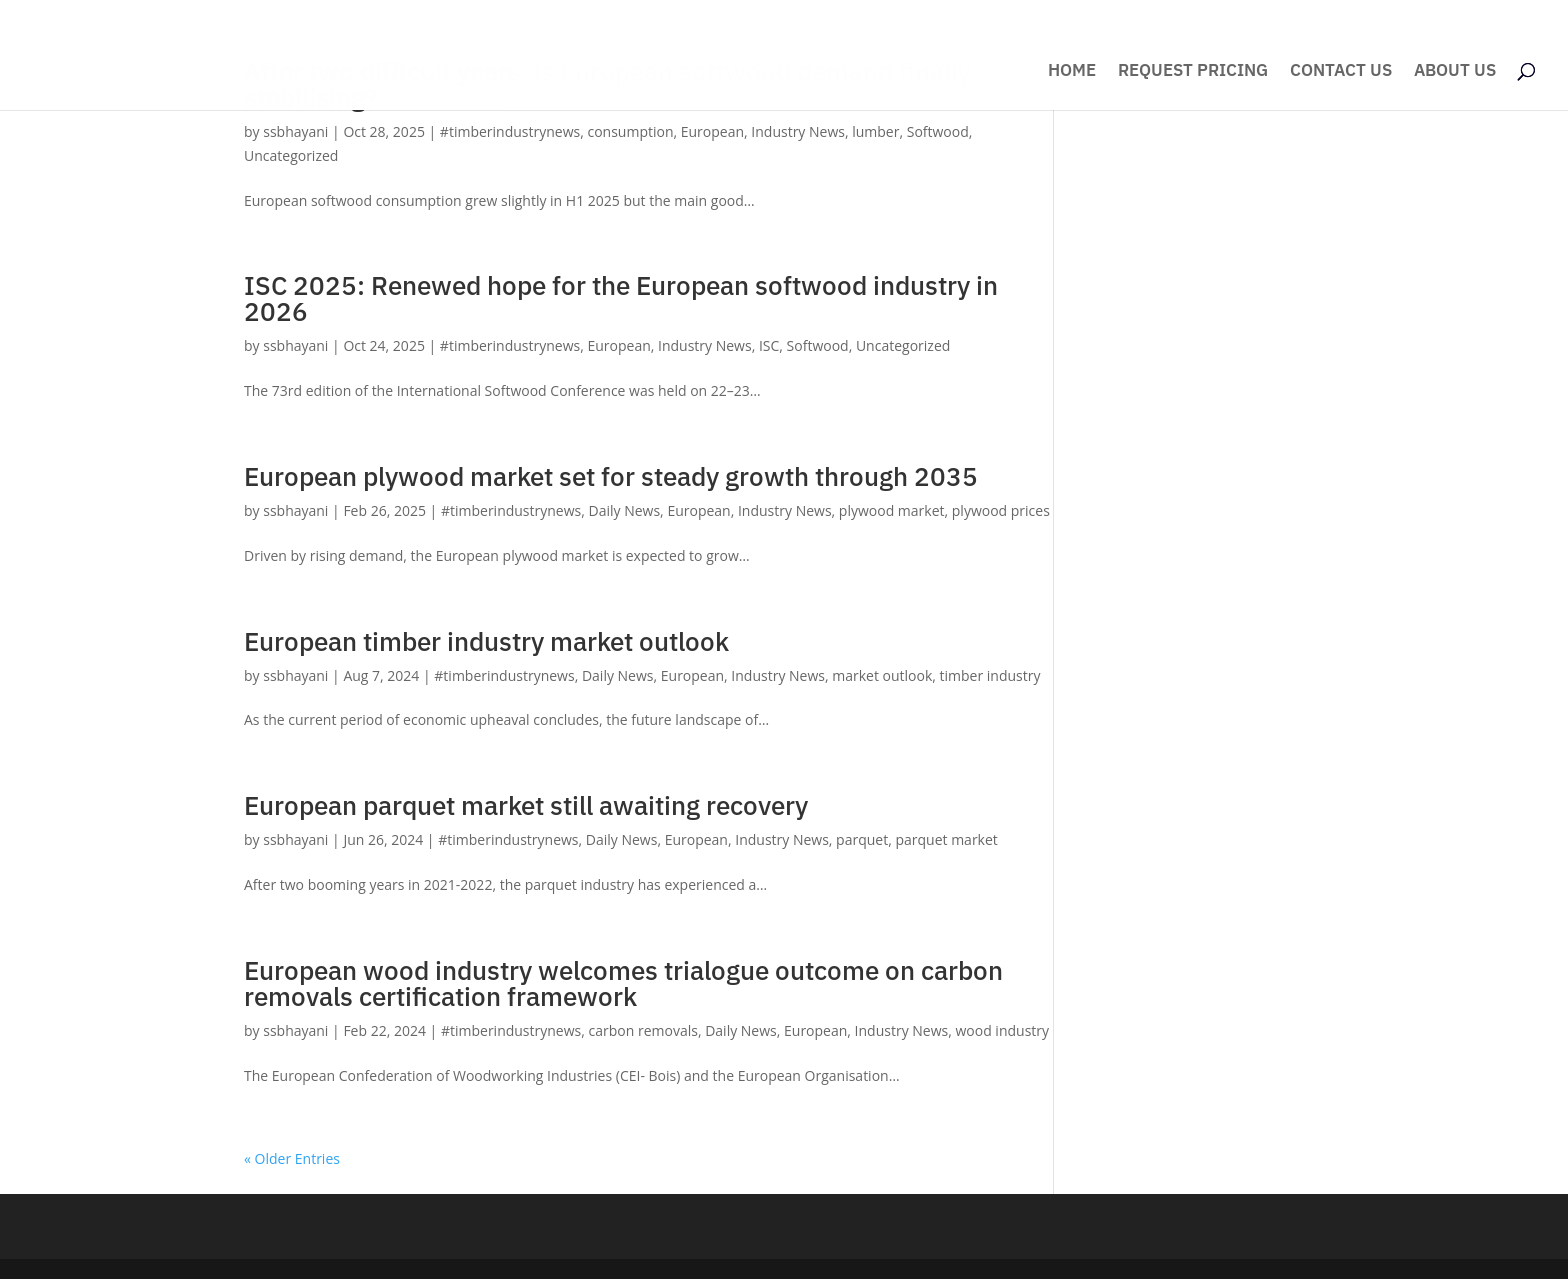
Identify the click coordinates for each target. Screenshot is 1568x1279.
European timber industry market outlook (486, 641)
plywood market (892, 510)
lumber (875, 131)
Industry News (798, 131)
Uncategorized (291, 155)
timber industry (990, 675)
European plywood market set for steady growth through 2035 (611, 476)
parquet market (946, 839)
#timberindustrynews (510, 131)
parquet (862, 839)
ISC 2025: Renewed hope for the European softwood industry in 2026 (621, 298)
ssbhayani (295, 131)
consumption (630, 131)
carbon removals (643, 1030)
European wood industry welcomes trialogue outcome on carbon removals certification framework (623, 983)
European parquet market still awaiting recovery (526, 805)
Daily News (625, 510)
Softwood (938, 131)
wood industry (1002, 1030)
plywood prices (1001, 510)
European (712, 131)
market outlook (882, 675)
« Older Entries (292, 1158)
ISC (769, 345)
